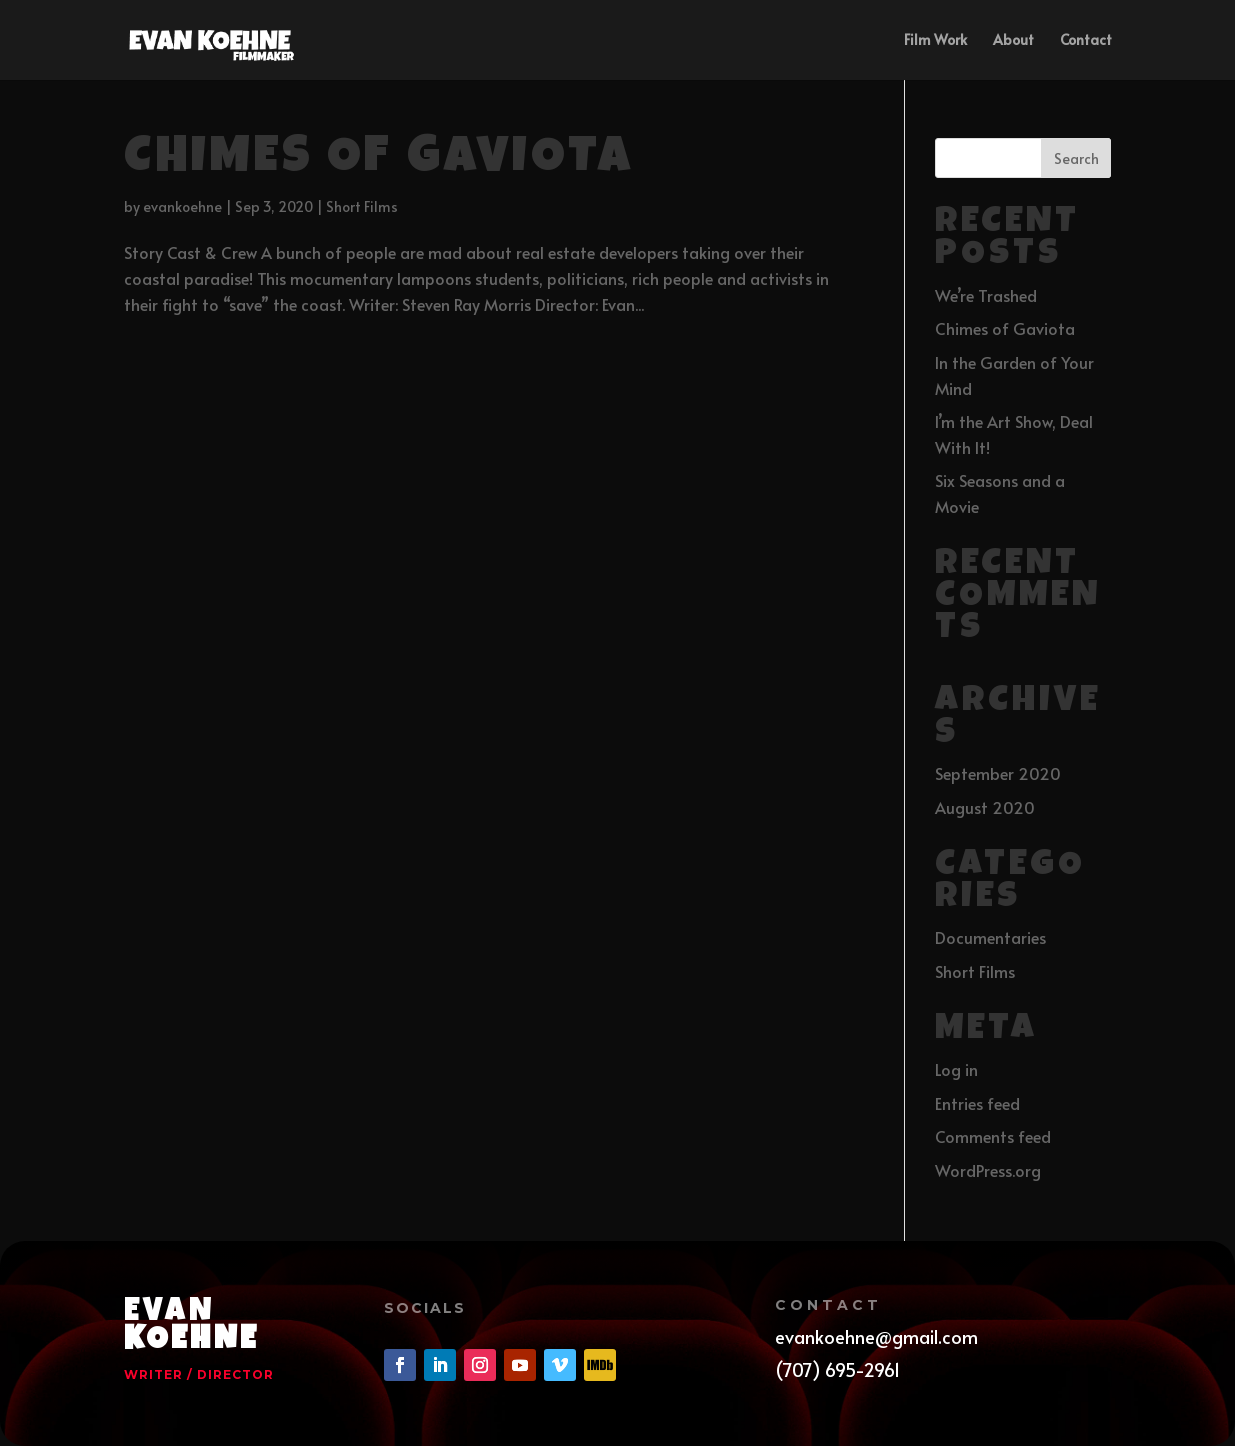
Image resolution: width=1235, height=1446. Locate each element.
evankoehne (182, 206)
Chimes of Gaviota (379, 160)
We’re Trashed (986, 295)
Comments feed (993, 1136)
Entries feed (977, 1103)
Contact (1086, 41)
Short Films (362, 206)
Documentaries (990, 937)
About (1013, 41)
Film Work (935, 41)
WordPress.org (988, 1170)
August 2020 (985, 807)
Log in (956, 1069)
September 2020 (998, 773)
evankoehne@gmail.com (876, 1336)
